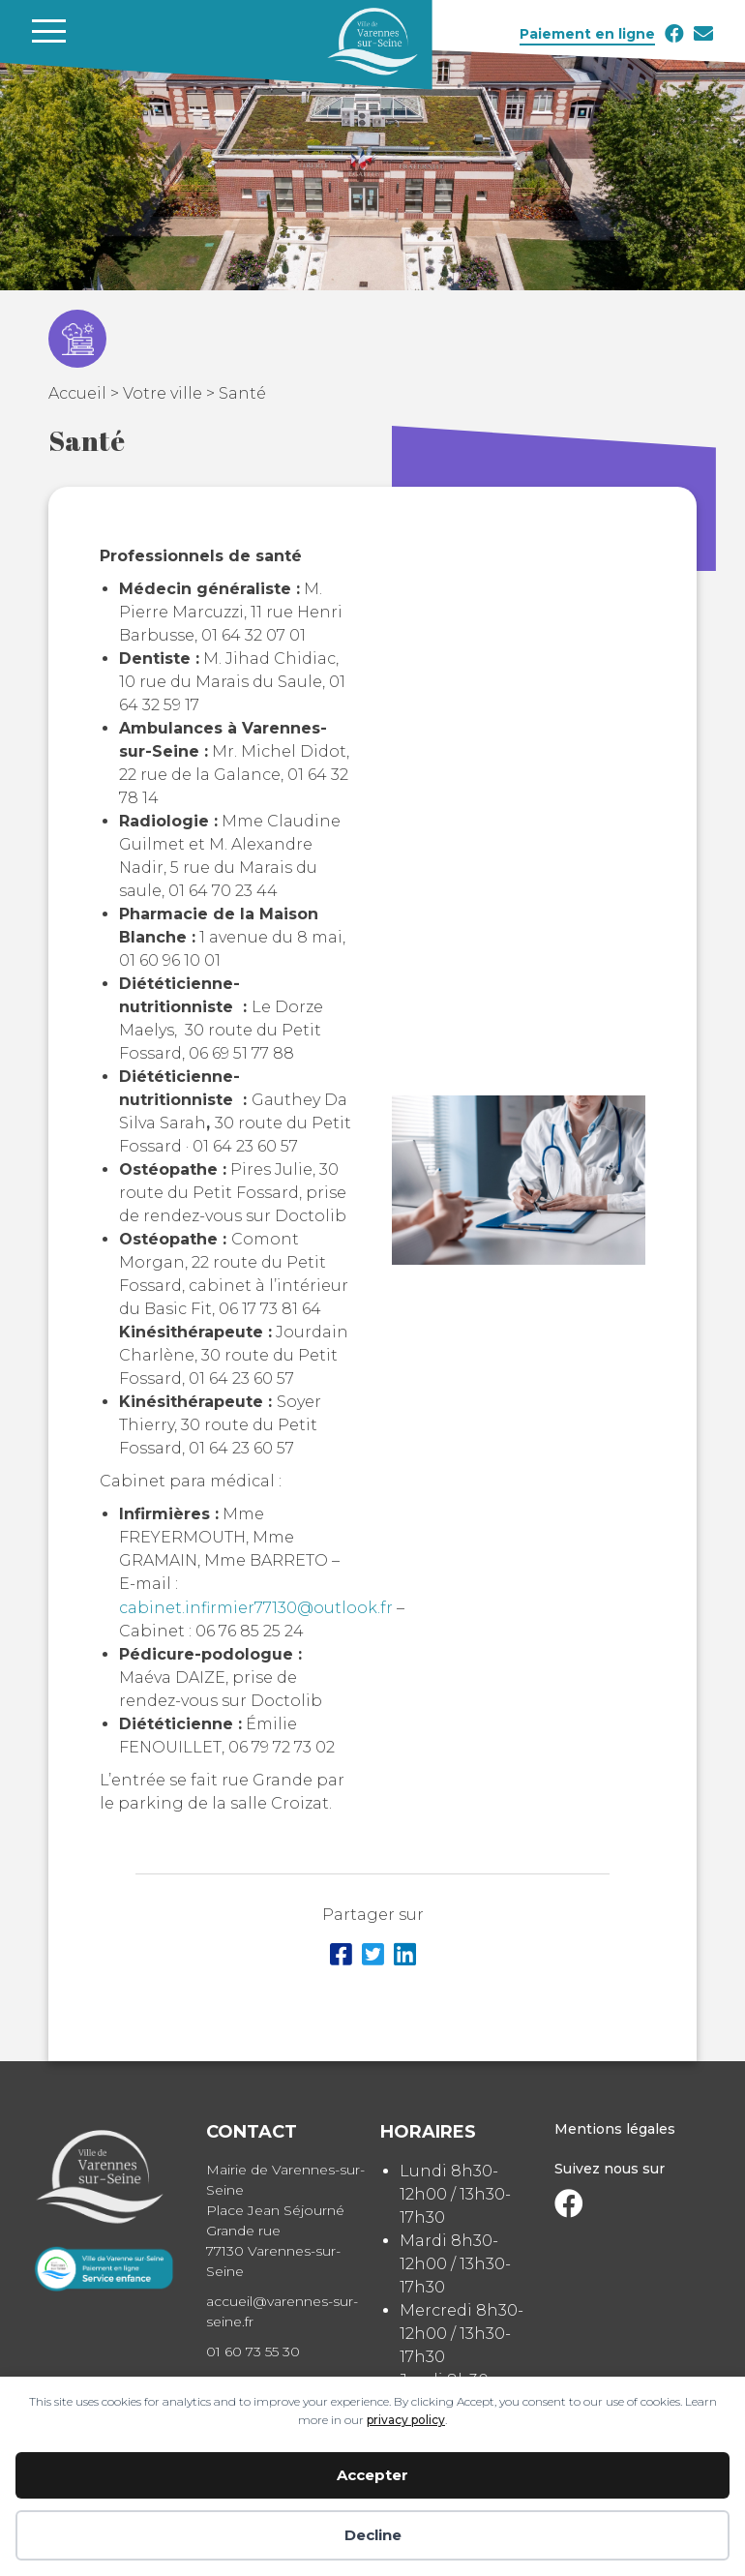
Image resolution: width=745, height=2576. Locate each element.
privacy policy (406, 2419)
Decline (373, 2535)
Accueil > (85, 393)
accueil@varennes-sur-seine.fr (282, 2311)
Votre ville (162, 393)
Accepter (372, 2475)
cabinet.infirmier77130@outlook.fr (256, 1608)
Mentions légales (614, 2129)
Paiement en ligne (587, 34)
